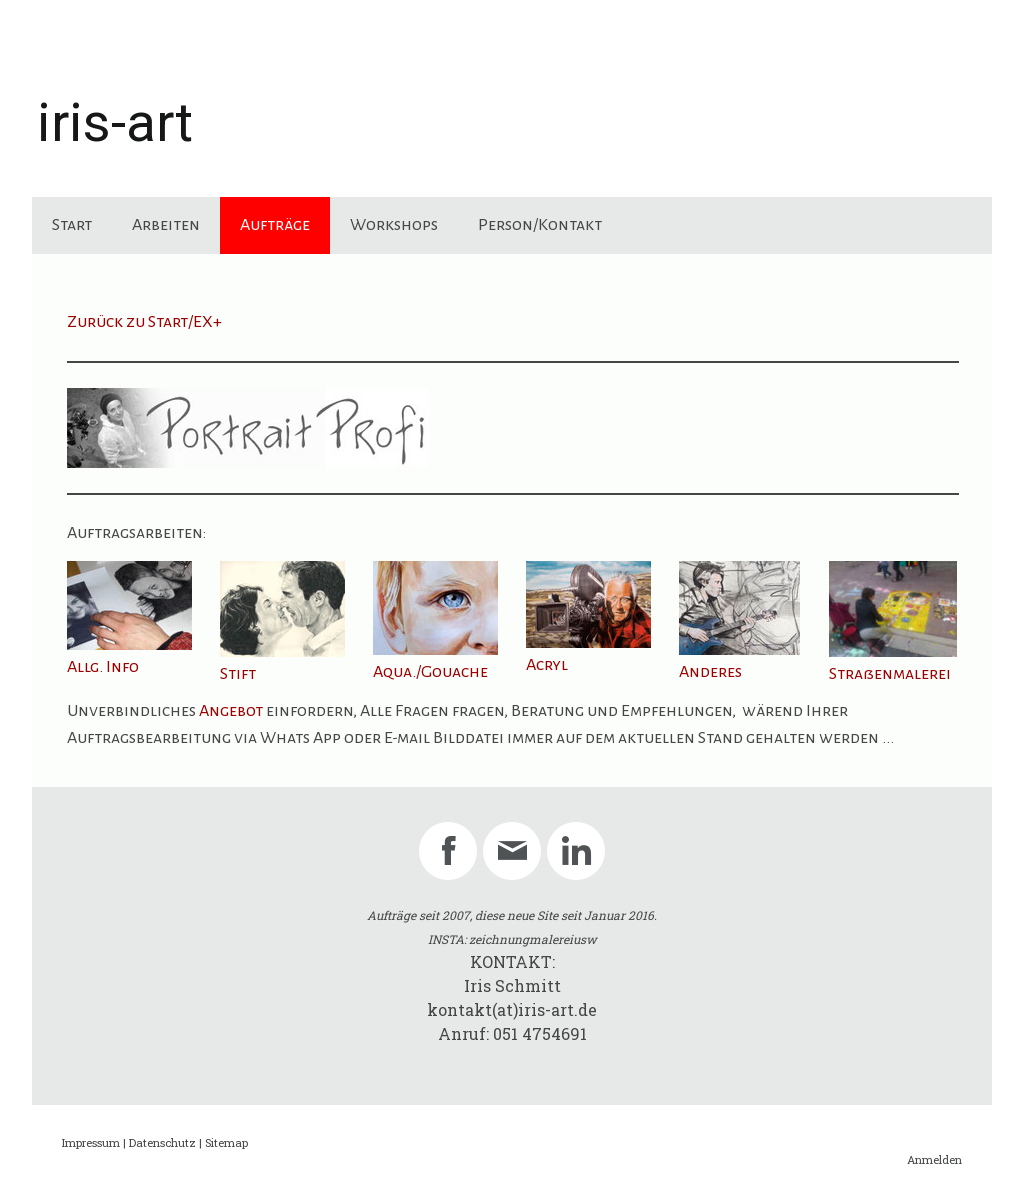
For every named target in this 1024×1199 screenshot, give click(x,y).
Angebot (231, 711)
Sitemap (226, 1142)
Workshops (394, 225)
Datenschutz (162, 1142)
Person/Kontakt (540, 225)
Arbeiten (166, 225)
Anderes (710, 672)
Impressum (91, 1142)
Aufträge (275, 225)
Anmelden (934, 1159)
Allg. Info (103, 667)
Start (72, 225)
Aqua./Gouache (430, 672)
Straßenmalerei (890, 674)
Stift (238, 674)
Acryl (547, 665)
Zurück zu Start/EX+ (144, 322)
